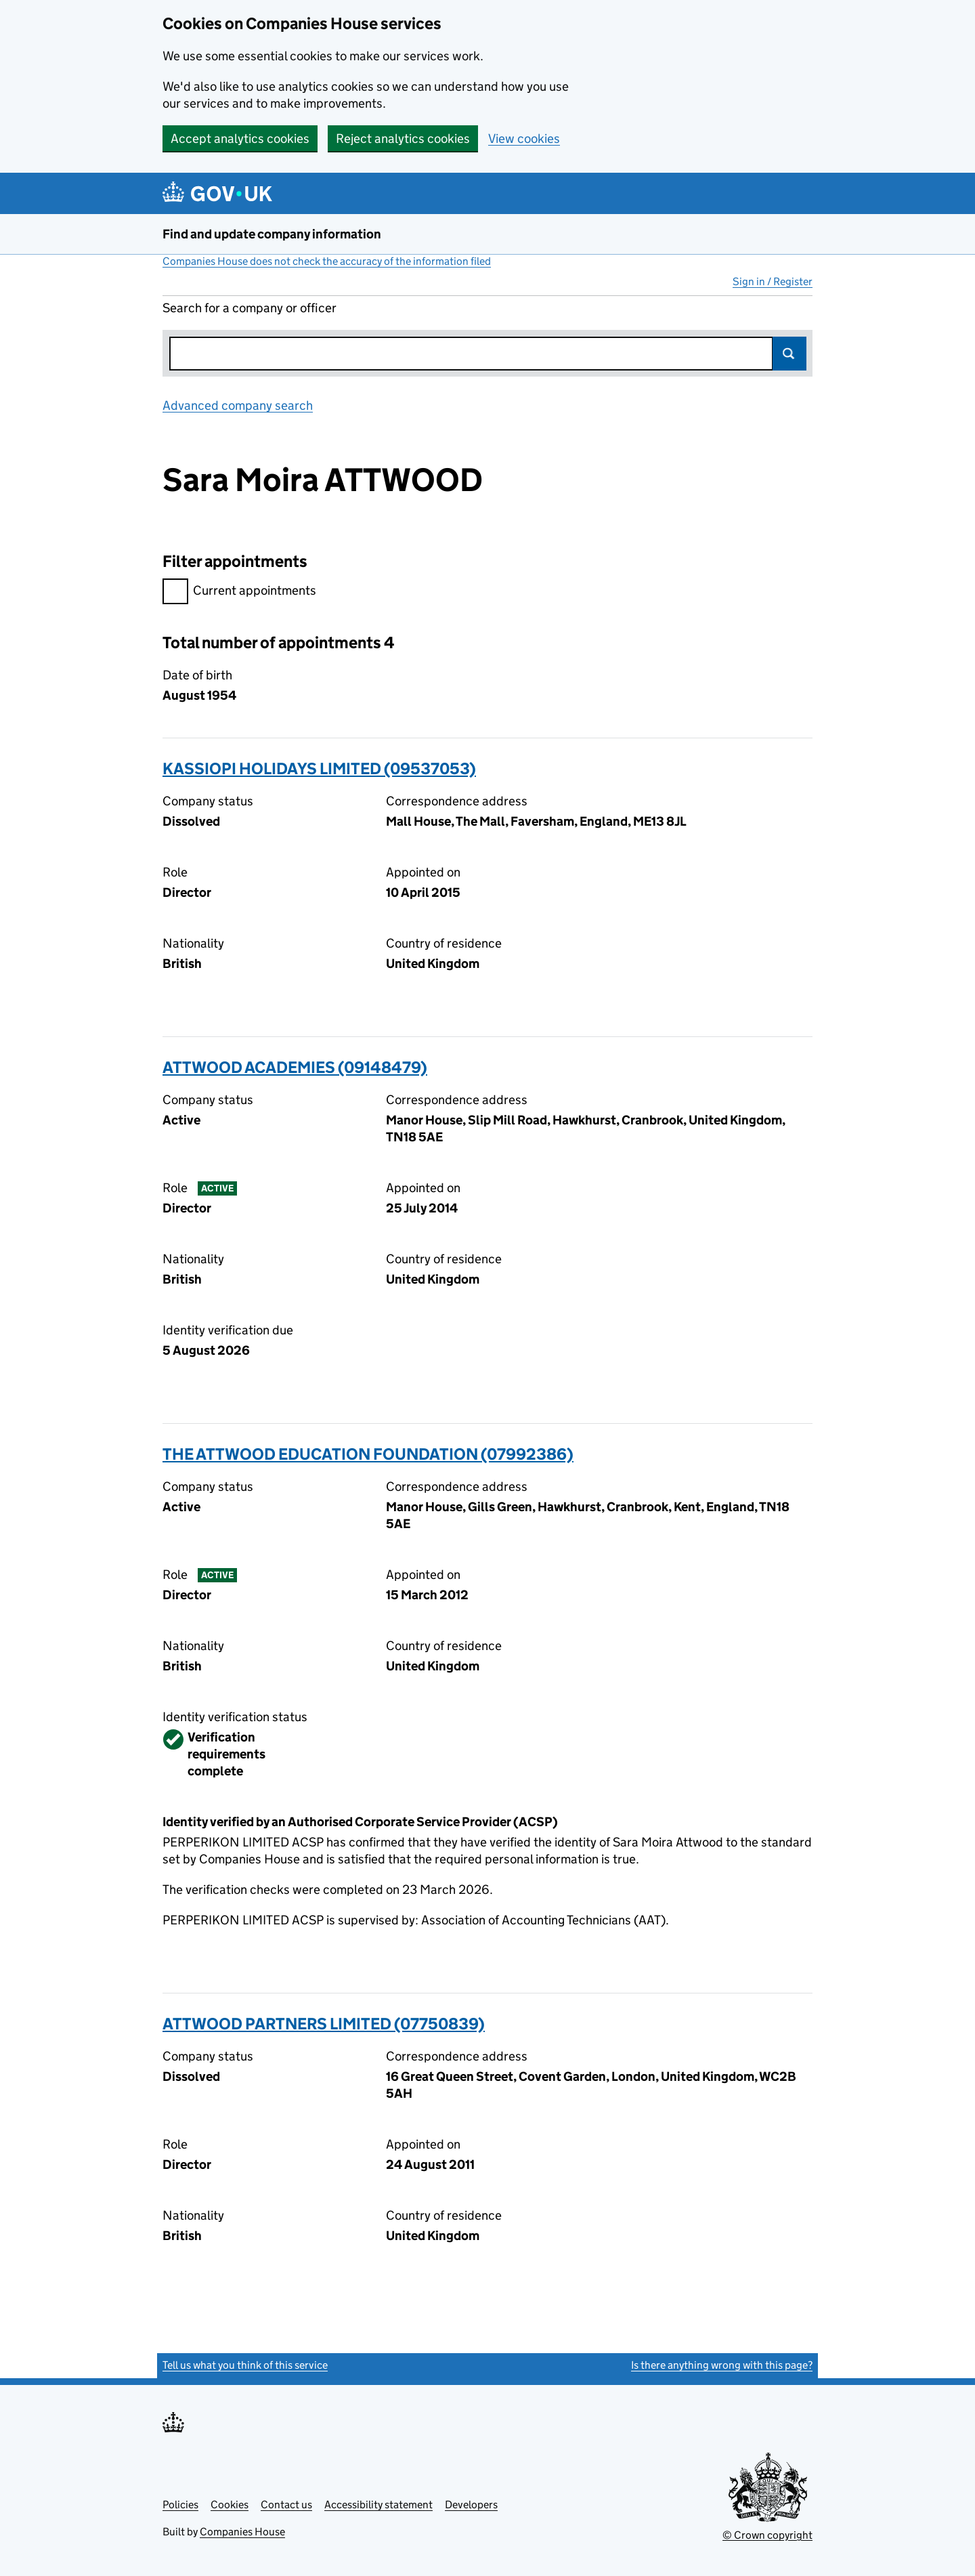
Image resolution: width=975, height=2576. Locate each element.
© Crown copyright (767, 2535)
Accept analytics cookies (240, 138)
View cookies (524, 138)
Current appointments (239, 592)
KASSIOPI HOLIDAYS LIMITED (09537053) (319, 768)
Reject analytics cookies (403, 138)
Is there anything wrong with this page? (721, 2365)
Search (789, 354)
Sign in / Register (772, 281)
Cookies (229, 2504)
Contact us (286, 2504)
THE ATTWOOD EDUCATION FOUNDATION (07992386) (367, 1454)
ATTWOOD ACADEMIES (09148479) (294, 1067)
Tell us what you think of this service (245, 2365)
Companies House (242, 2531)
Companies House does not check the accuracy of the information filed (326, 261)
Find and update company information (271, 234)
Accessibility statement (378, 2504)
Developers (471, 2504)
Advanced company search (237, 405)
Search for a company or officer (249, 308)
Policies (180, 2504)
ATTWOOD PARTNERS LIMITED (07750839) (323, 2023)
